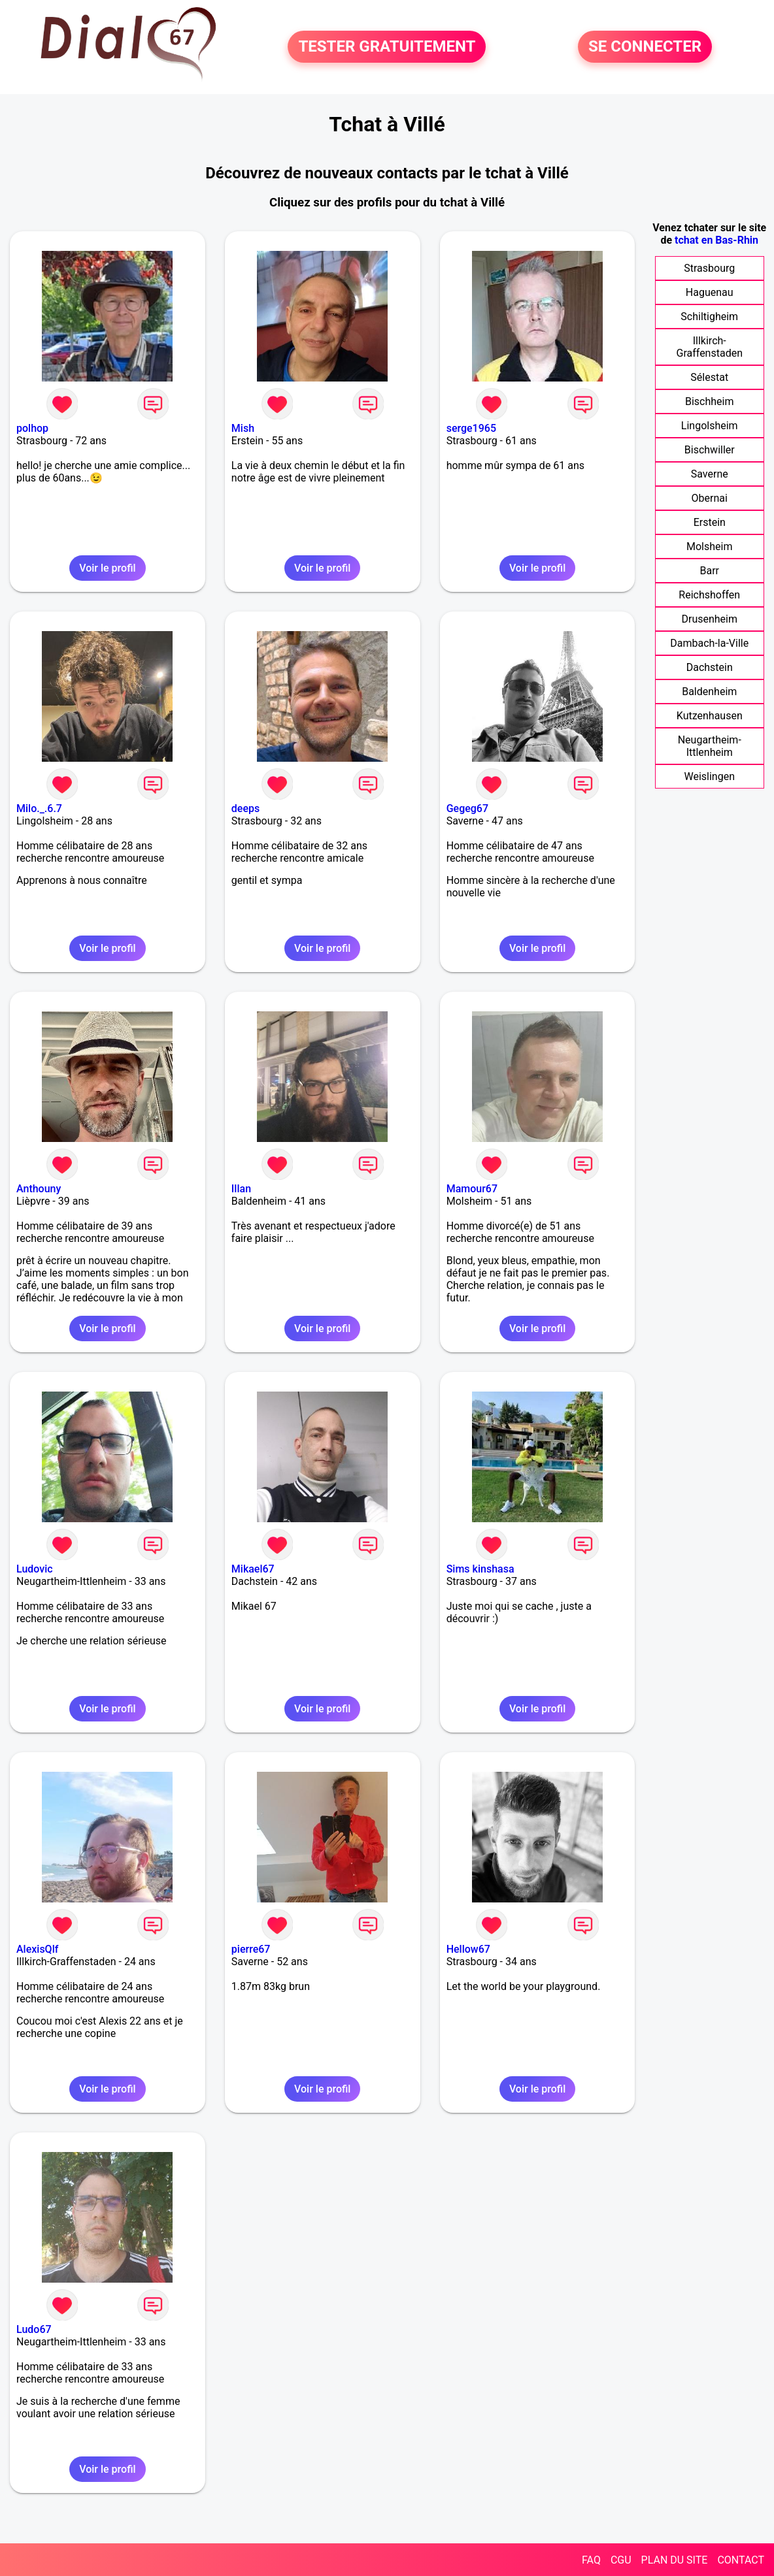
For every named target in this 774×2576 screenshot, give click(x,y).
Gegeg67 (467, 808)
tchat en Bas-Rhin (716, 240)
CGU (621, 2560)
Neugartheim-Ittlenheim (709, 746)
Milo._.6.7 (39, 808)
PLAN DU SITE (674, 2560)
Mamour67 (471, 1188)
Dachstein (709, 667)
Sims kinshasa (480, 1569)
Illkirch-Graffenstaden (709, 346)
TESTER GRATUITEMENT (386, 47)
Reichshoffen (709, 595)
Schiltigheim (709, 316)
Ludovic (34, 1569)
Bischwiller (709, 450)
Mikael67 (253, 1569)
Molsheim (709, 546)
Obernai (710, 498)
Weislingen (709, 776)
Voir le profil (107, 568)
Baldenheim (709, 691)
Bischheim (709, 401)
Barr (709, 570)
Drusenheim (709, 619)
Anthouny (38, 1188)
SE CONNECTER (644, 47)
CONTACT (740, 2560)
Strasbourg (709, 268)
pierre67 (251, 1949)
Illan (241, 1188)
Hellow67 (468, 1949)
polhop (32, 428)
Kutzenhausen (710, 715)
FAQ (591, 2560)
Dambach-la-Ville (709, 643)
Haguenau (709, 292)
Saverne (709, 474)
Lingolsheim (709, 425)
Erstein (710, 522)
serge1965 (471, 428)
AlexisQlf (37, 1949)
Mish (242, 428)
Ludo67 (34, 2329)
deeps (245, 808)
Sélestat (709, 377)
